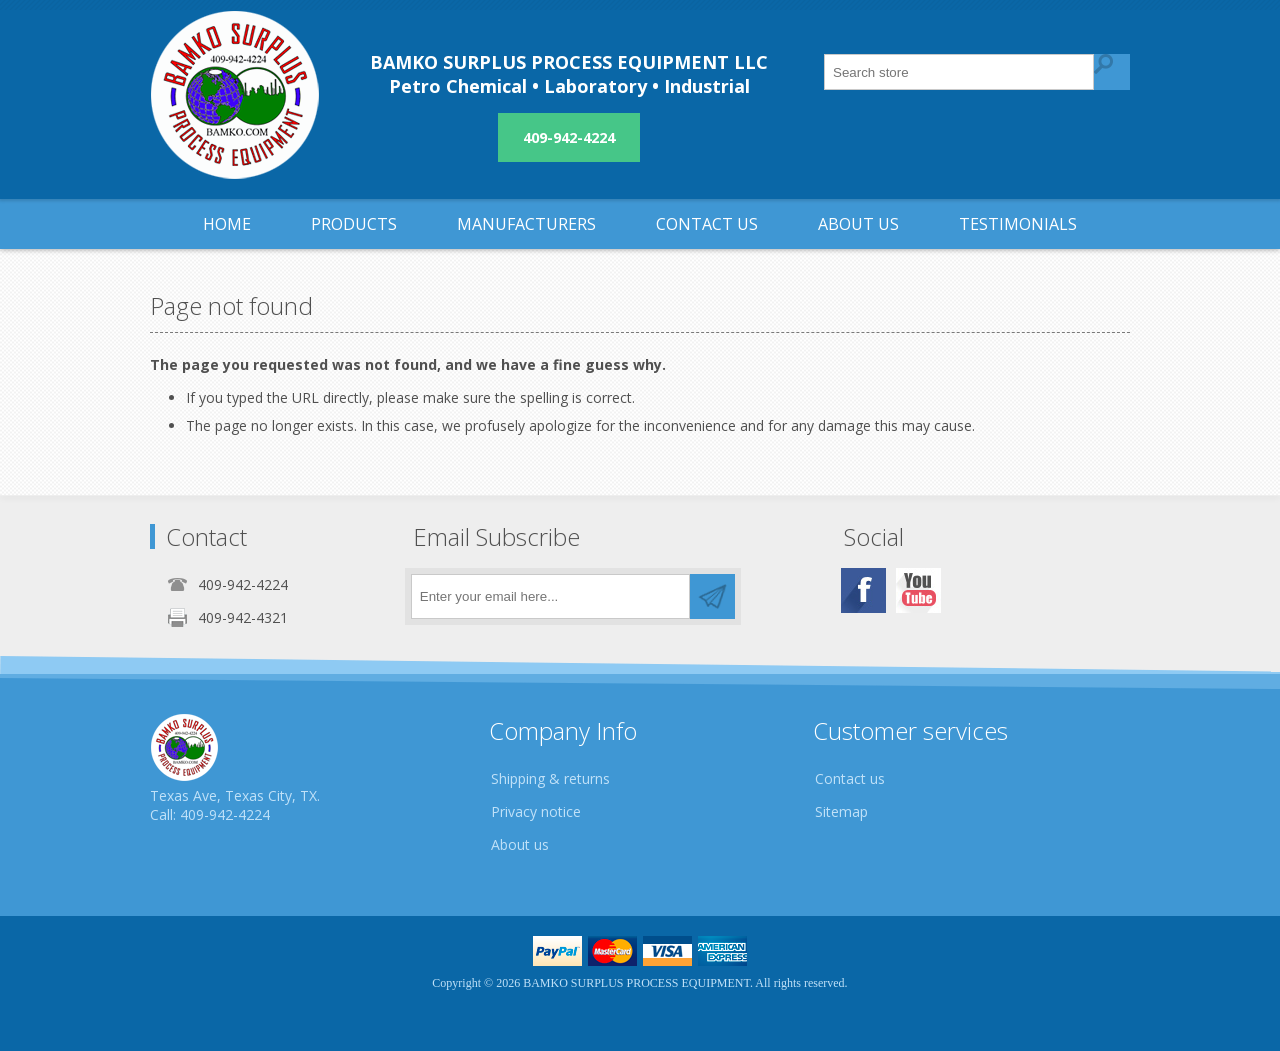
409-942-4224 (569, 137)
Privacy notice (536, 811)
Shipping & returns (550, 778)
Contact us (850, 778)
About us (520, 844)
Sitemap (841, 811)
